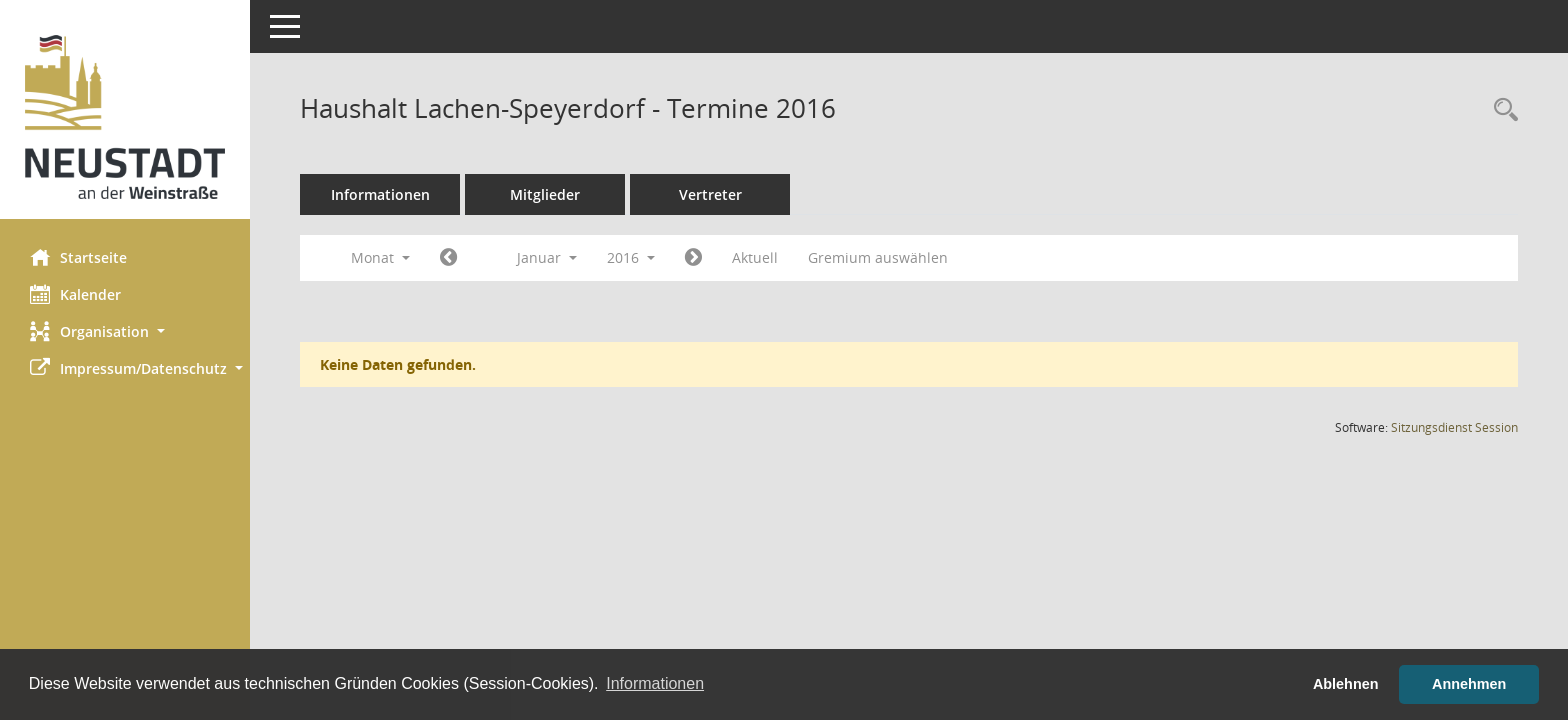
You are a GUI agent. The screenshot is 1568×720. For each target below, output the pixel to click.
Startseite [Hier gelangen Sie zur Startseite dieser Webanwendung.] (78, 257)
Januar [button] (547, 257)
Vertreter (710, 194)
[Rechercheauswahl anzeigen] (1501, 110)
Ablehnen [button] (1346, 684)
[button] (125, 331)
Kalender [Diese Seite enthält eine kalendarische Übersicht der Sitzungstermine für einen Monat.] (75, 294)
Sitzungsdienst (1454, 427)
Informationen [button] (655, 683)
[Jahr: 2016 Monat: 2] (693, 258)
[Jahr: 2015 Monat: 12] (448, 258)
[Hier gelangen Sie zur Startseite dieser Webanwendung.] (125, 117)
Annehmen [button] (1469, 684)
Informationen (380, 194)
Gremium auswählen (878, 257)
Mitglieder (545, 194)
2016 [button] (631, 257)
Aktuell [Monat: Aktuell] (755, 257)
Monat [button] (380, 257)
